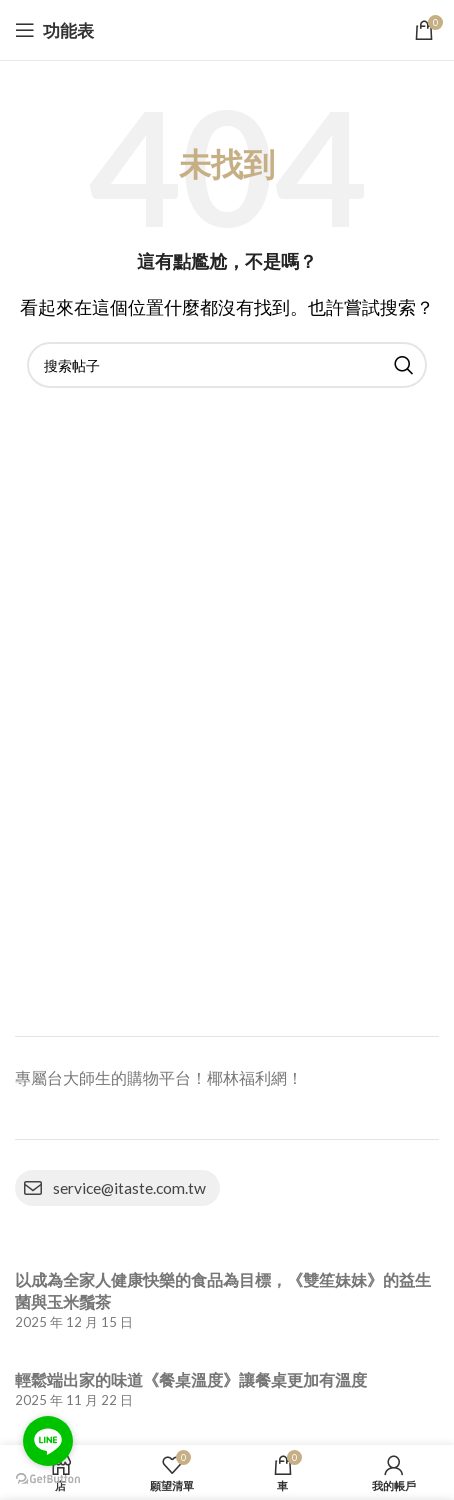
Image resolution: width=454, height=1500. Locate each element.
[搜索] (227, 365)
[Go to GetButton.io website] (48, 1479)
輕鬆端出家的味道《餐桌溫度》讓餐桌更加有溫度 (191, 1379)
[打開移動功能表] (54, 30)
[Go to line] (48, 1441)
